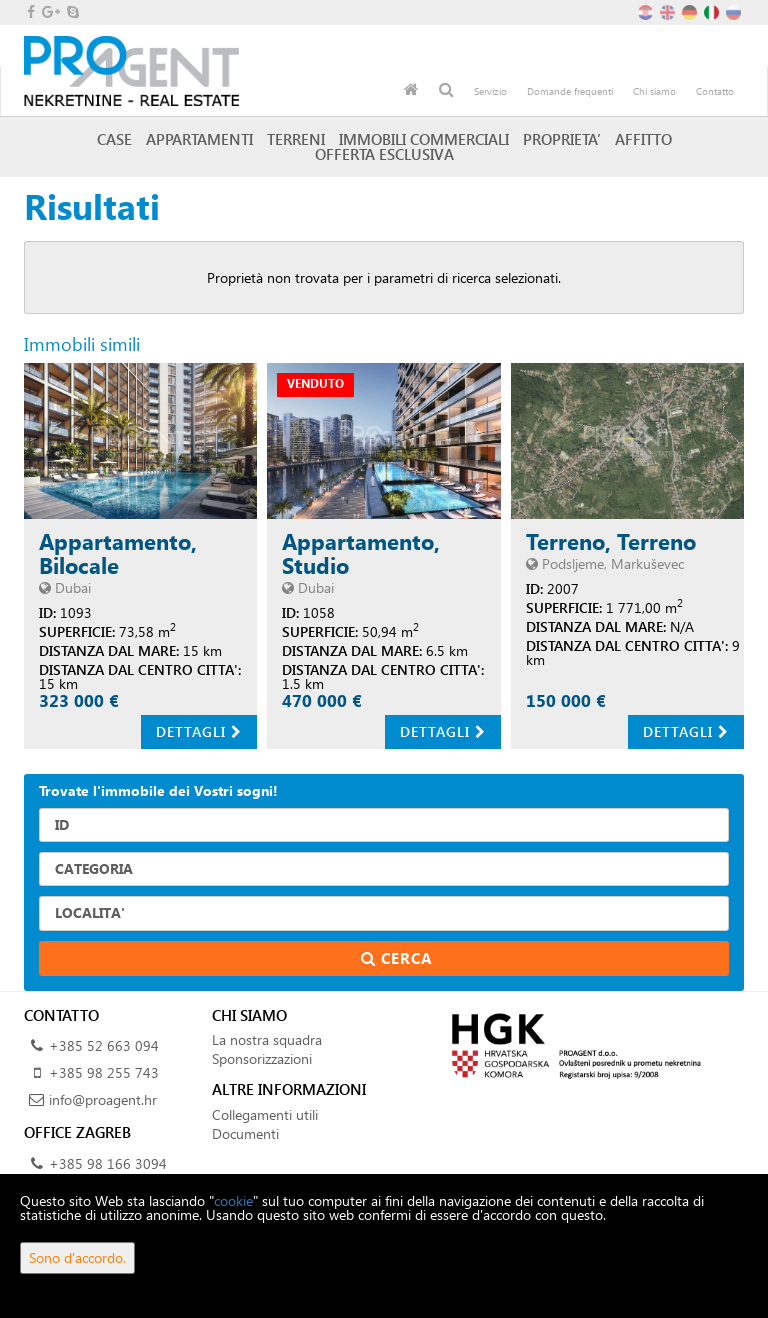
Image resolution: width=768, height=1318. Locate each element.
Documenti (245, 1133)
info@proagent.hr (103, 1099)
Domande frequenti (570, 91)
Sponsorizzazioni (262, 1058)
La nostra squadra (267, 1039)
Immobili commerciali (424, 139)
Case (114, 139)
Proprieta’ (562, 139)
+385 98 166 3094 (108, 1163)
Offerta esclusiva (384, 154)
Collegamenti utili (265, 1114)
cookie (233, 1200)
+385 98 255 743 (104, 1072)
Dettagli (199, 731)
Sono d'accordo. (77, 1257)
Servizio (490, 91)
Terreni (296, 139)
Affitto (643, 139)
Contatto (715, 91)
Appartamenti (199, 139)
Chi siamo (654, 91)
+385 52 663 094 (104, 1045)
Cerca (384, 958)
